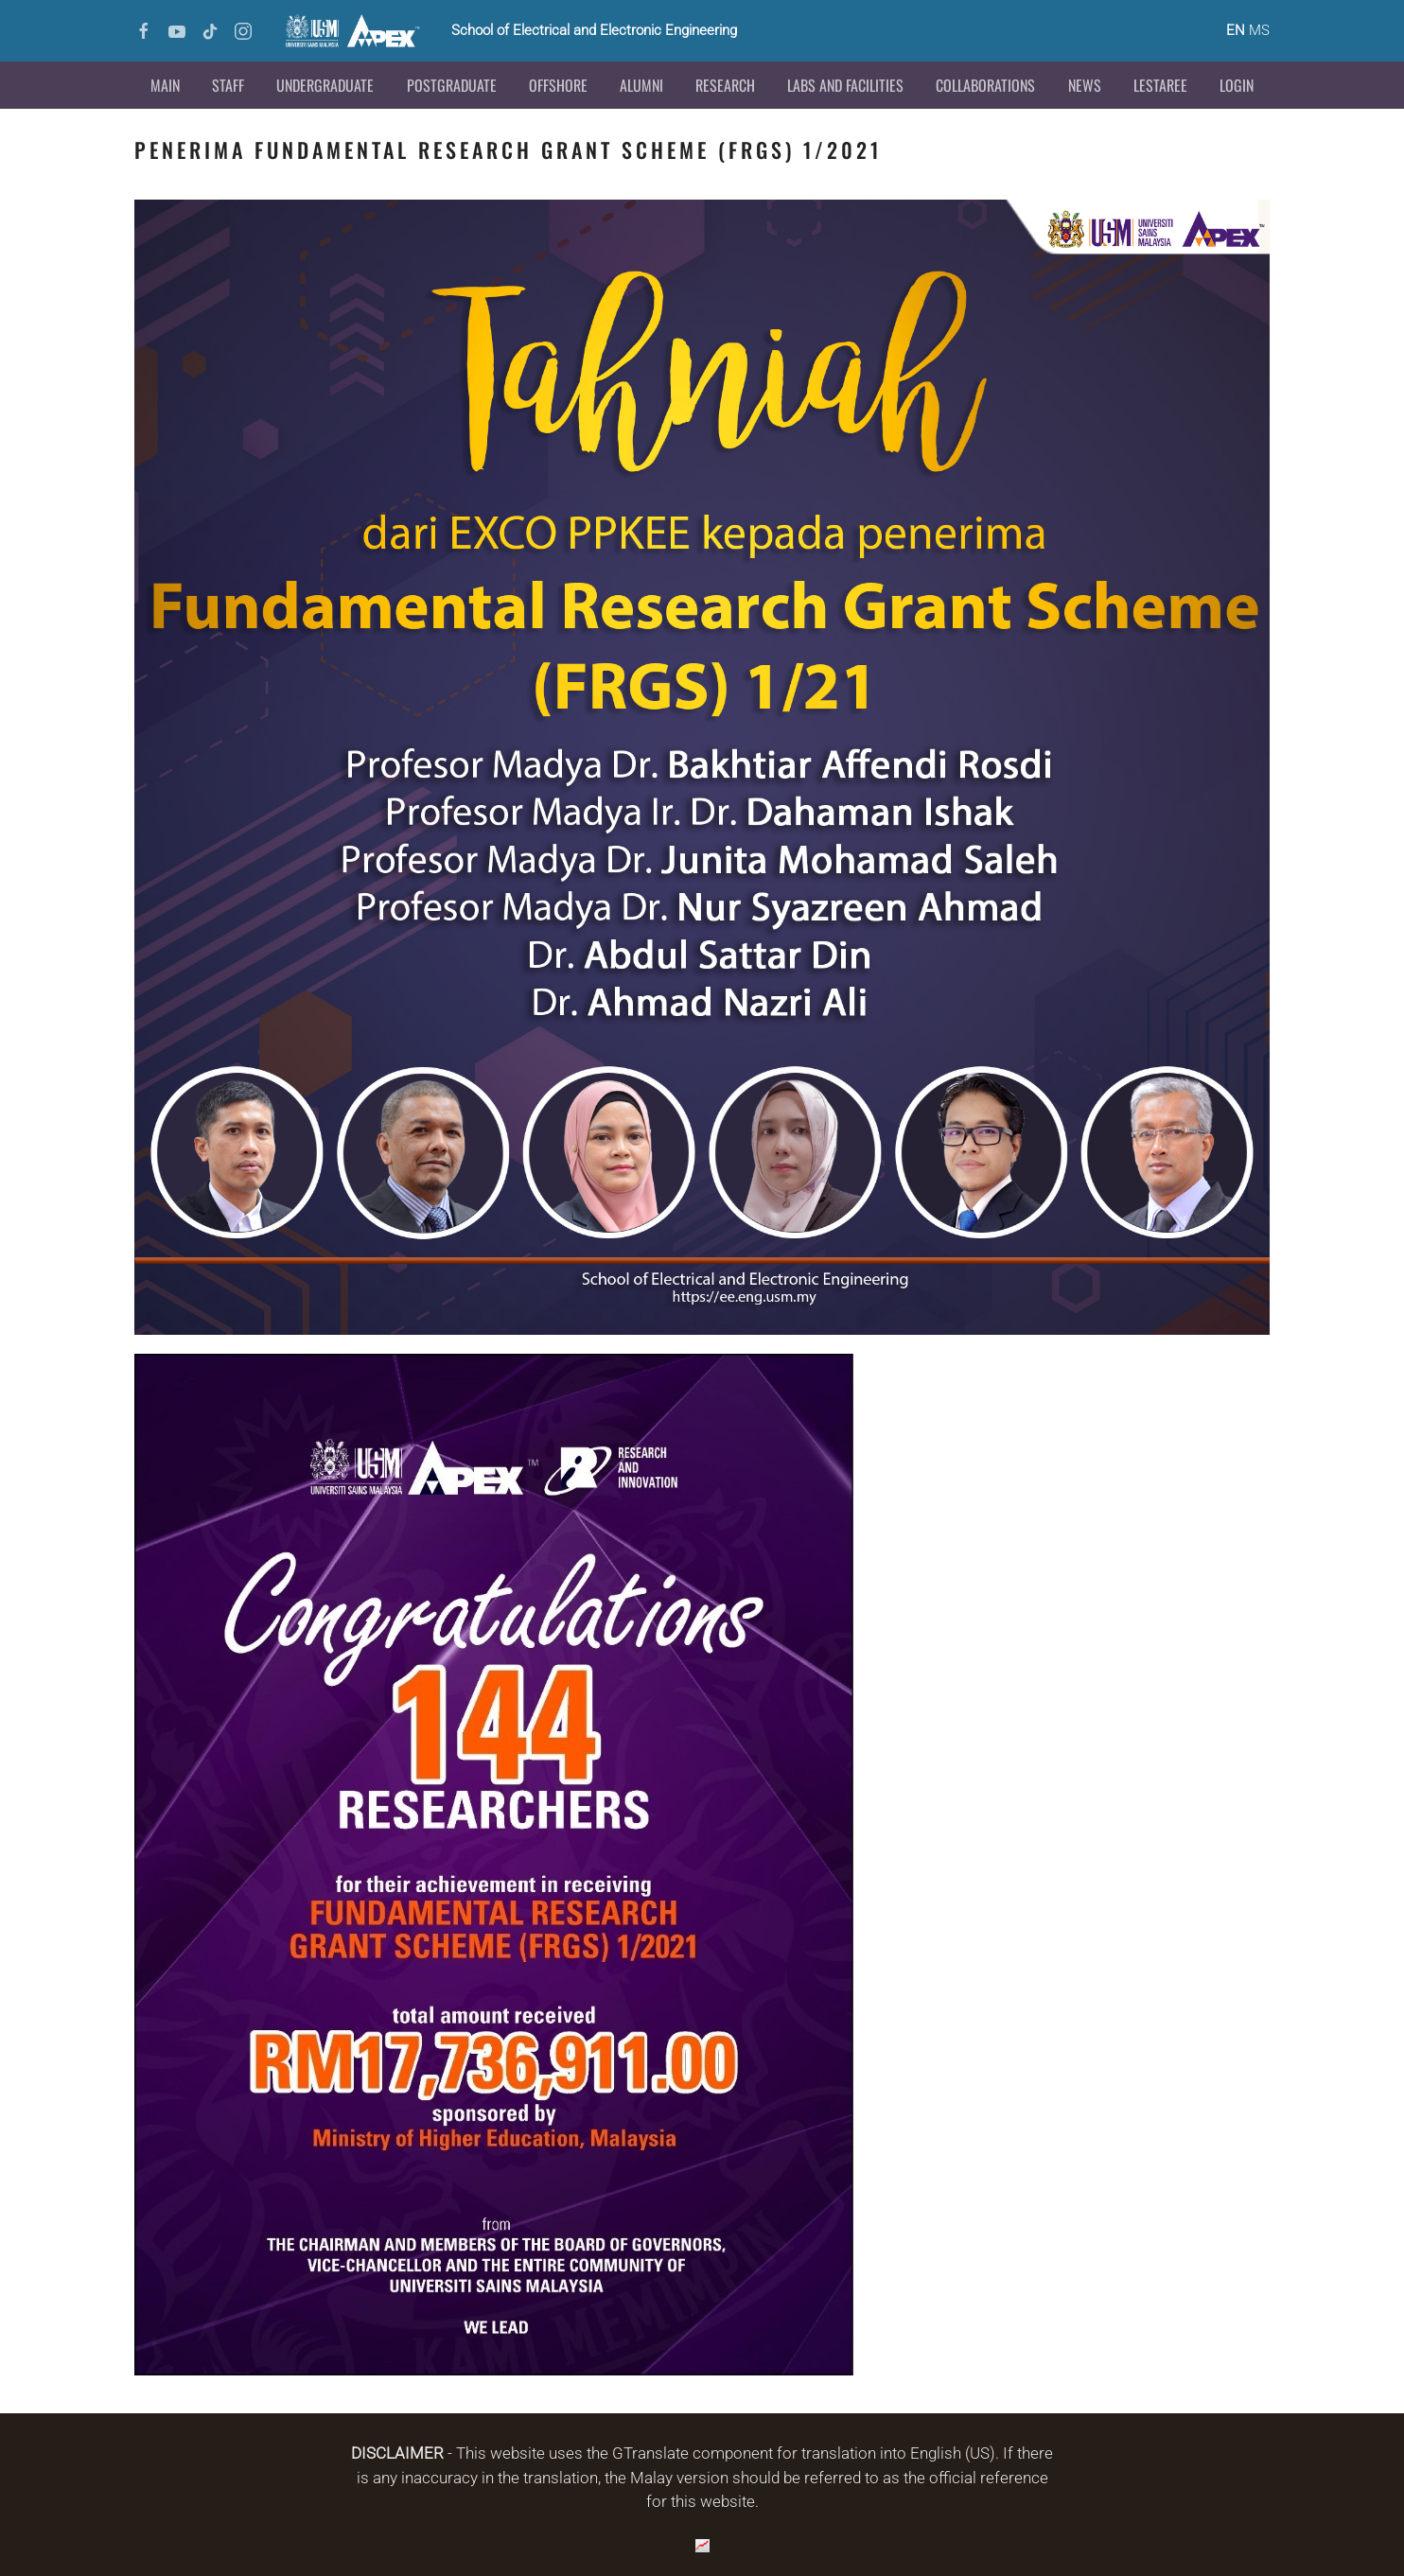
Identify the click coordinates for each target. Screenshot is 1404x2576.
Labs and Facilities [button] (845, 85)
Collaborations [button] (985, 85)
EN (1235, 30)
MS (1259, 30)
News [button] (1084, 85)
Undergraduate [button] (325, 85)
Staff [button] (228, 85)
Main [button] (165, 85)
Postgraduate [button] (452, 85)
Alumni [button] (641, 85)
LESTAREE (1160, 85)
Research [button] (725, 85)
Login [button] (1237, 85)
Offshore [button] (558, 85)
